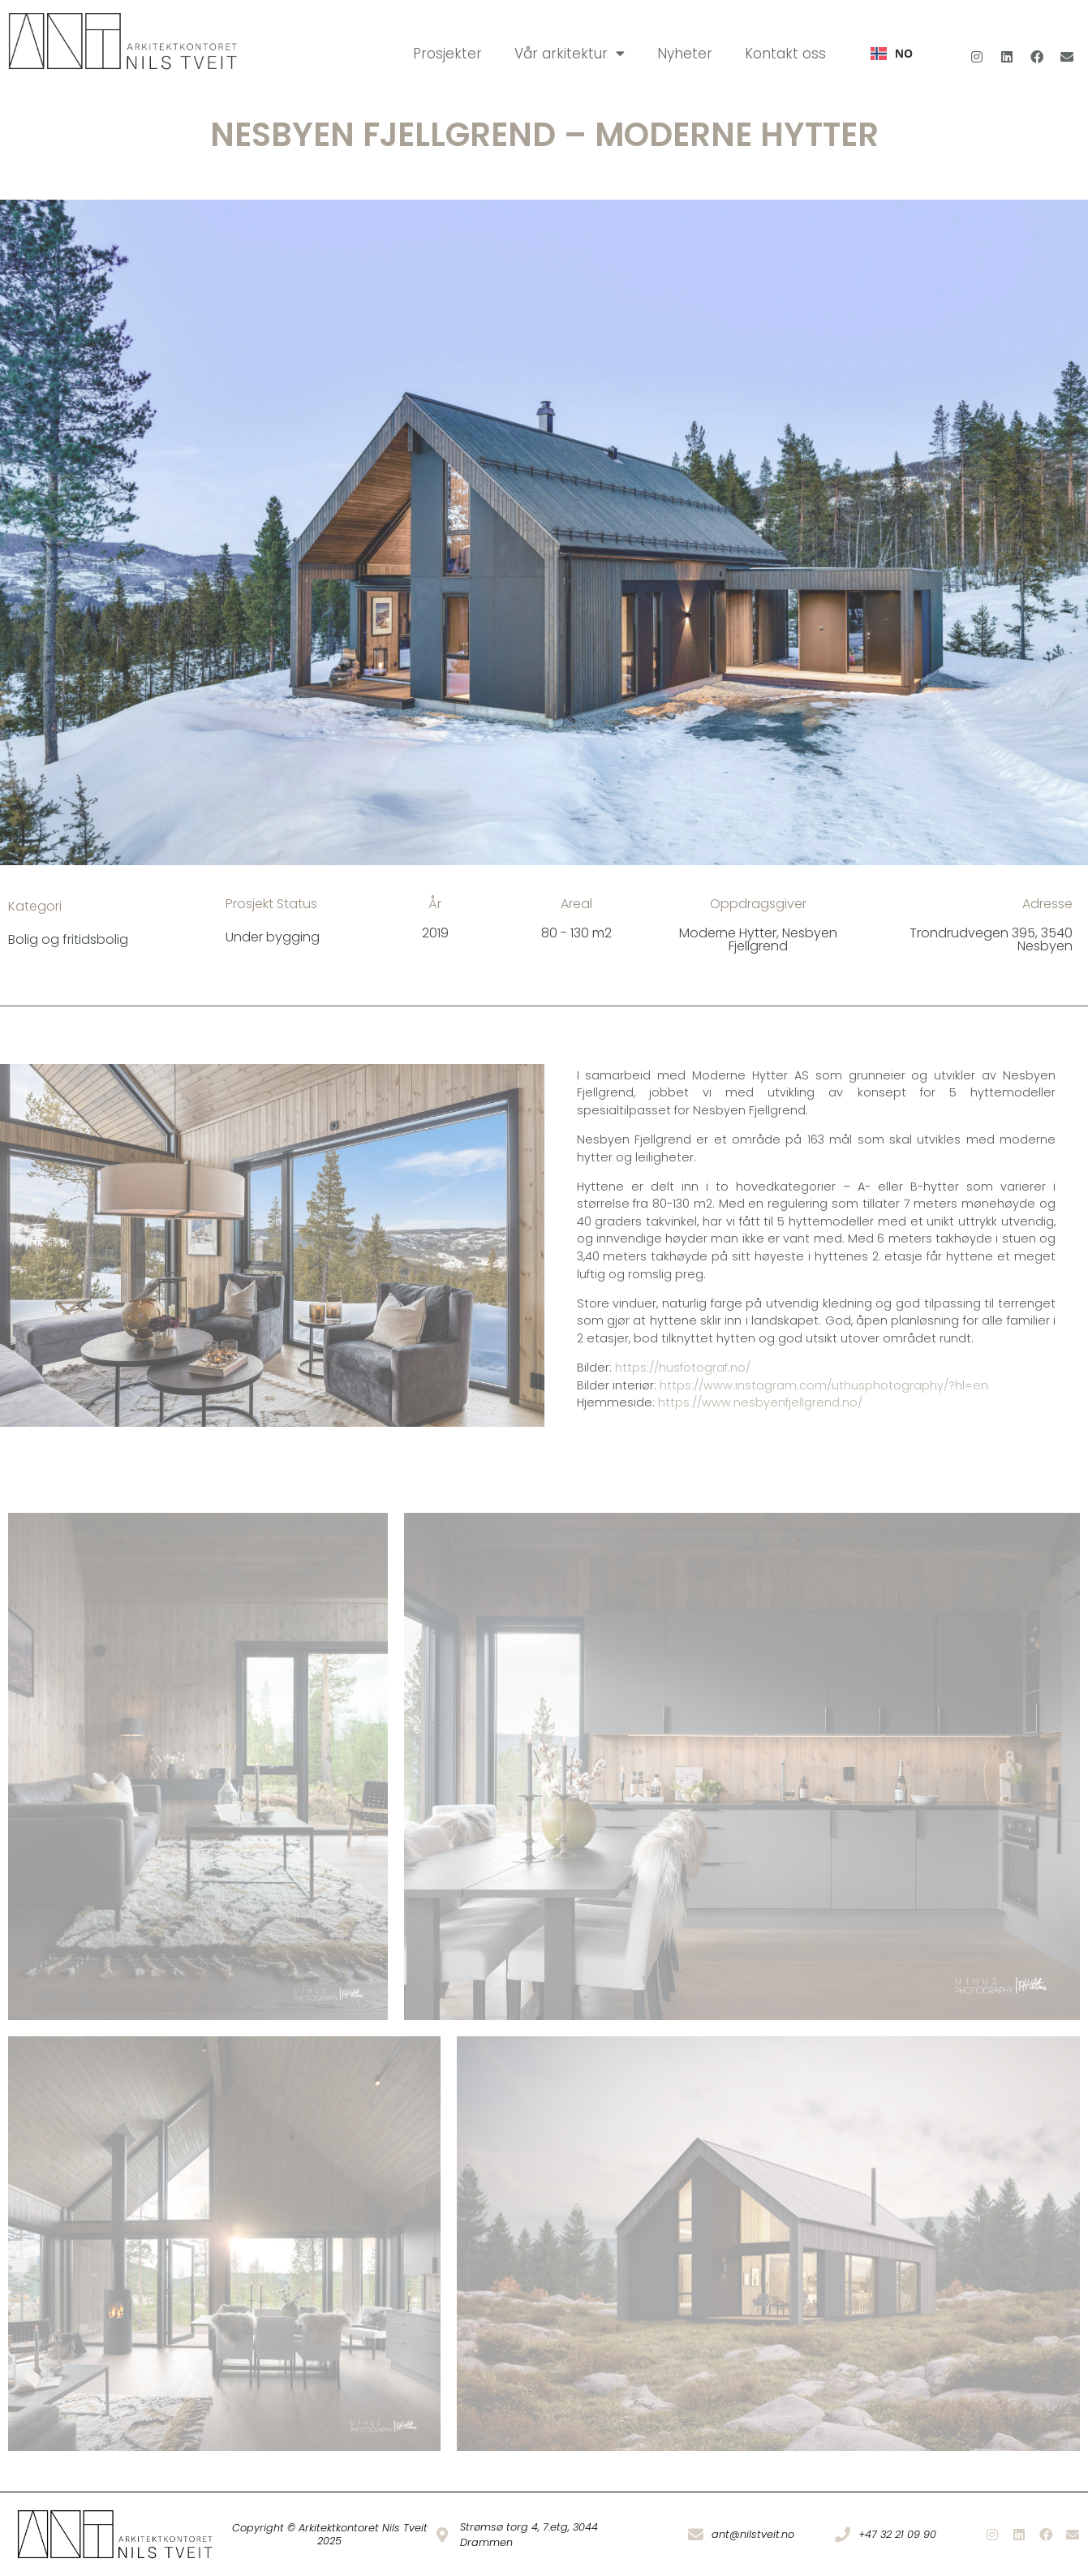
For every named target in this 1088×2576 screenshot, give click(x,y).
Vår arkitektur (569, 53)
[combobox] (891, 53)
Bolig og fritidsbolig (68, 939)
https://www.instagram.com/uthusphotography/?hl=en (824, 1384)
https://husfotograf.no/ (682, 1367)
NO (892, 53)
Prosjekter (447, 53)
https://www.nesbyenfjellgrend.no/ (760, 1402)
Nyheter (684, 53)
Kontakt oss (785, 53)
